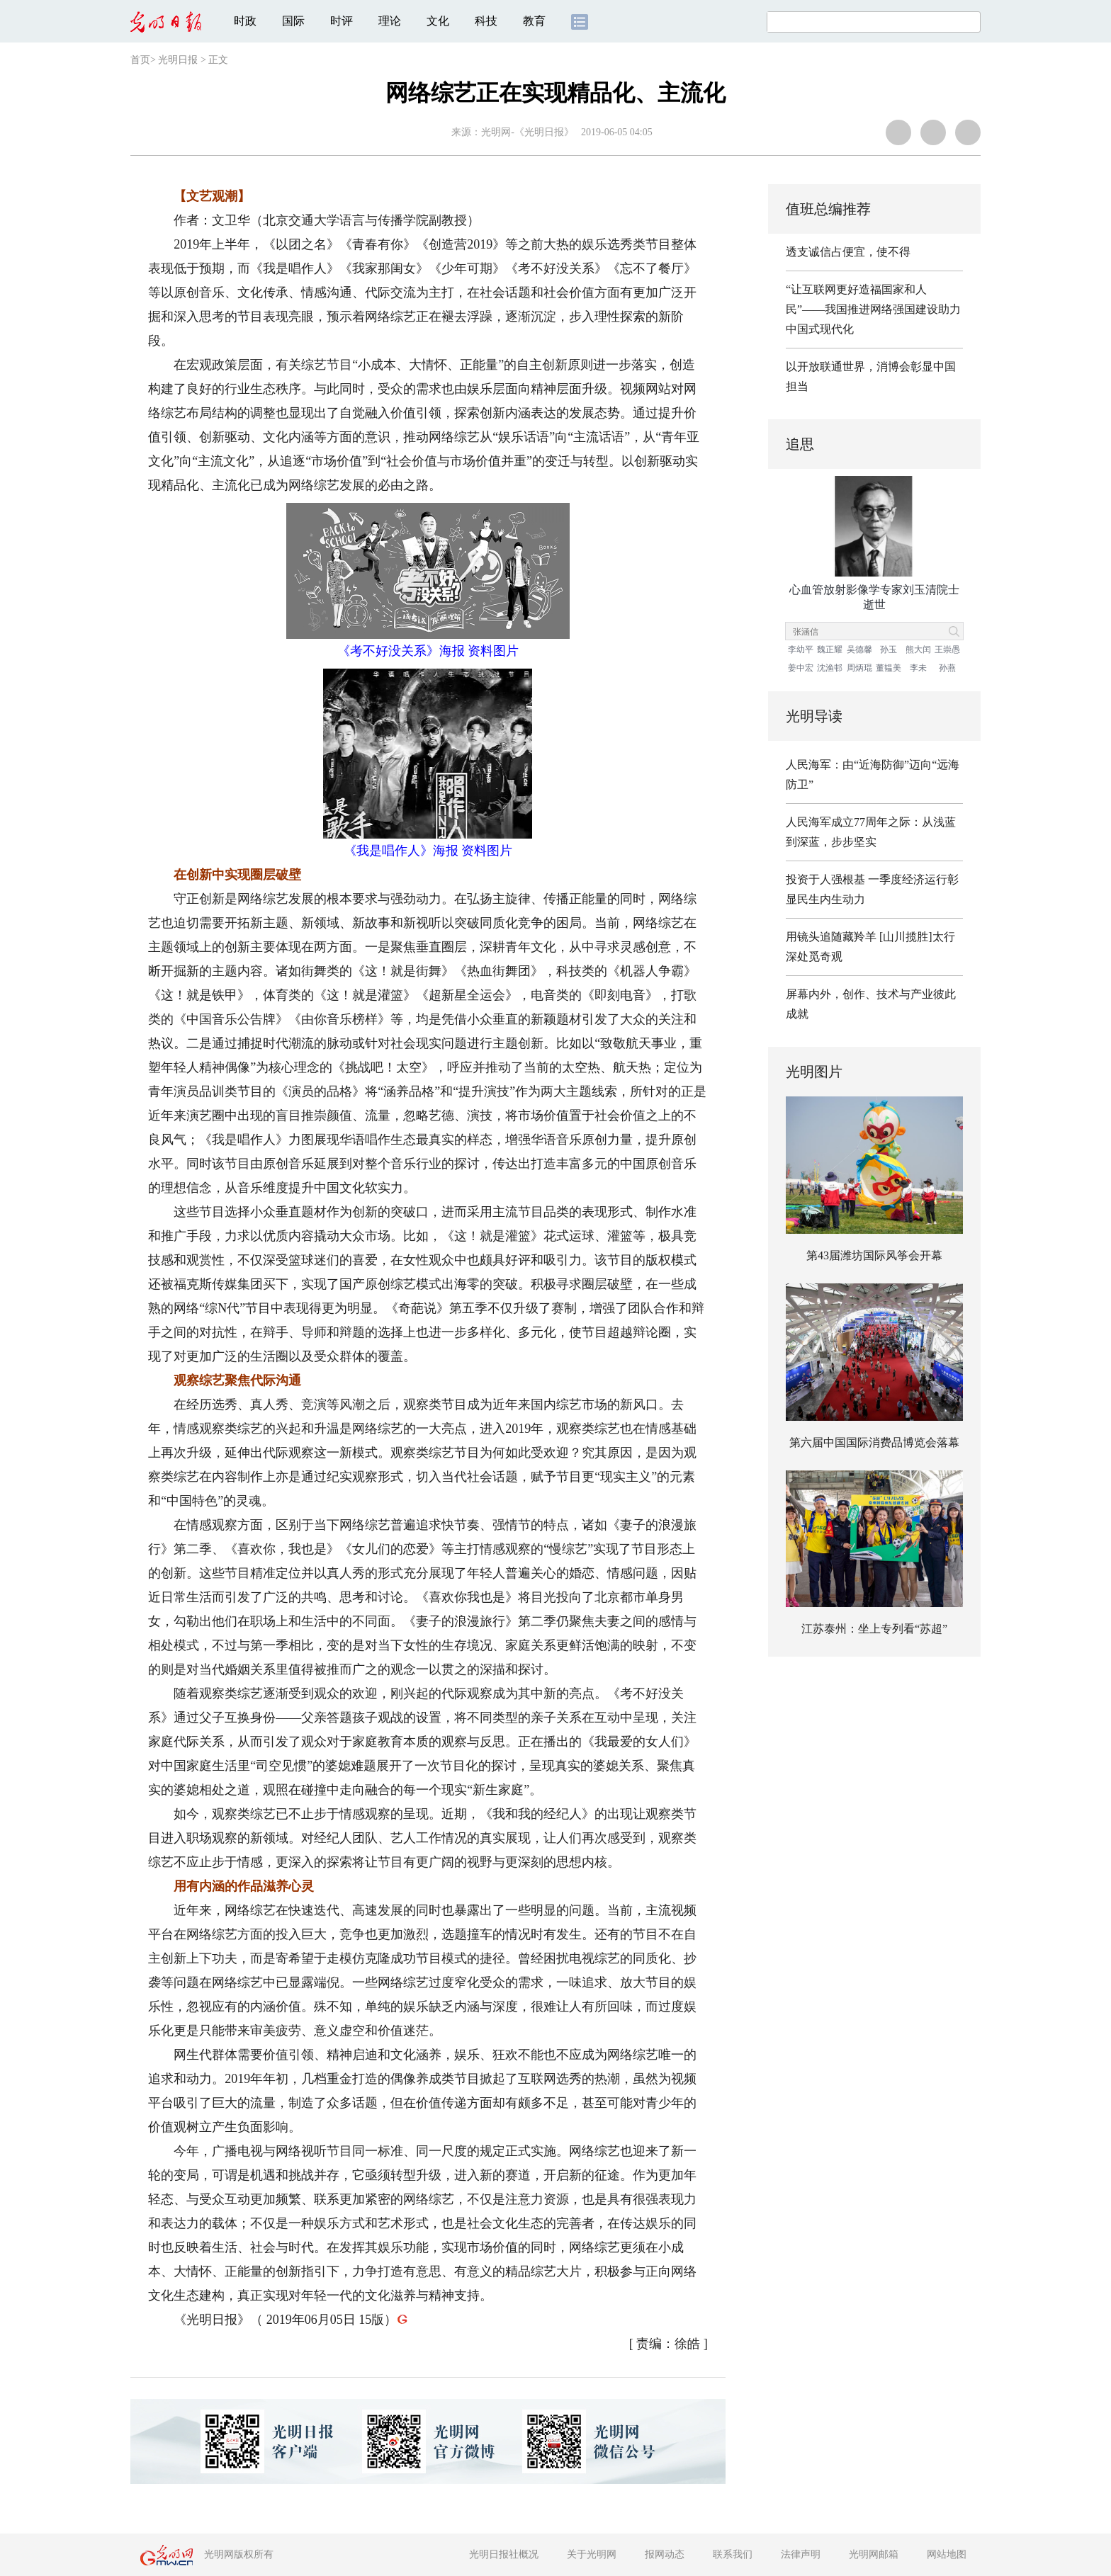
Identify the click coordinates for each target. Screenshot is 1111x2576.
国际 (293, 21)
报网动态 (664, 2554)
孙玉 (888, 649)
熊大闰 (918, 649)
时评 (341, 21)
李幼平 (800, 649)
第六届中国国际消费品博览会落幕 (874, 1442)
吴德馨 (859, 649)
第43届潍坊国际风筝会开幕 (874, 1255)
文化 (438, 21)
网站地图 (946, 2554)
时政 (245, 21)
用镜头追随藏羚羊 (831, 937)
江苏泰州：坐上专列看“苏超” (874, 1629)
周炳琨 (859, 668)
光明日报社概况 (503, 2554)
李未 (918, 668)
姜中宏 (800, 668)
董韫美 (888, 668)
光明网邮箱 (873, 2554)
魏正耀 (829, 649)
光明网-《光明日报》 (527, 132)
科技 (486, 21)
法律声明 (800, 2554)
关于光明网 (591, 2554)
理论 (389, 21)
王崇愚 (947, 649)
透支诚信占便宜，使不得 (848, 252)
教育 (534, 21)
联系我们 (732, 2554)
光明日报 (178, 60)
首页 (140, 60)
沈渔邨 (829, 668)
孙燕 (947, 668)
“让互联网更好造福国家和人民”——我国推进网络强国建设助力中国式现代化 (873, 309)
